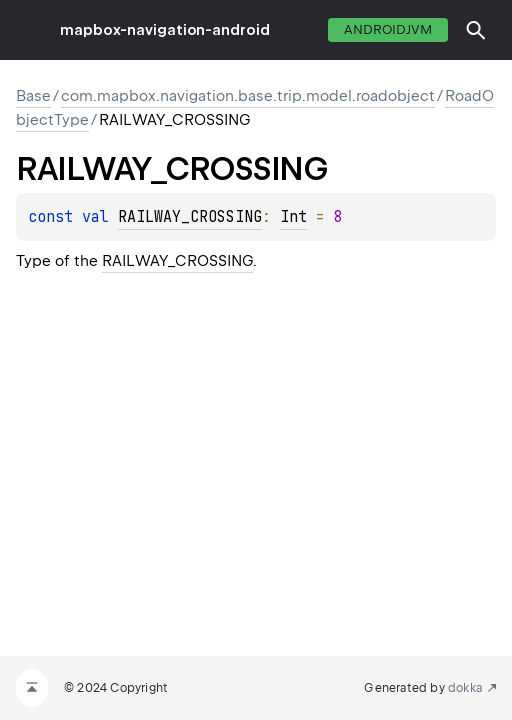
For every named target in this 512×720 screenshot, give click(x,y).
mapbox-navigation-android (165, 30)
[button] (476, 30)
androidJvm (388, 29)
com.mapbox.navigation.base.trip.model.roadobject (248, 96)
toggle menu (30, 30)
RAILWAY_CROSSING (190, 217)
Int (293, 217)
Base (33, 96)
